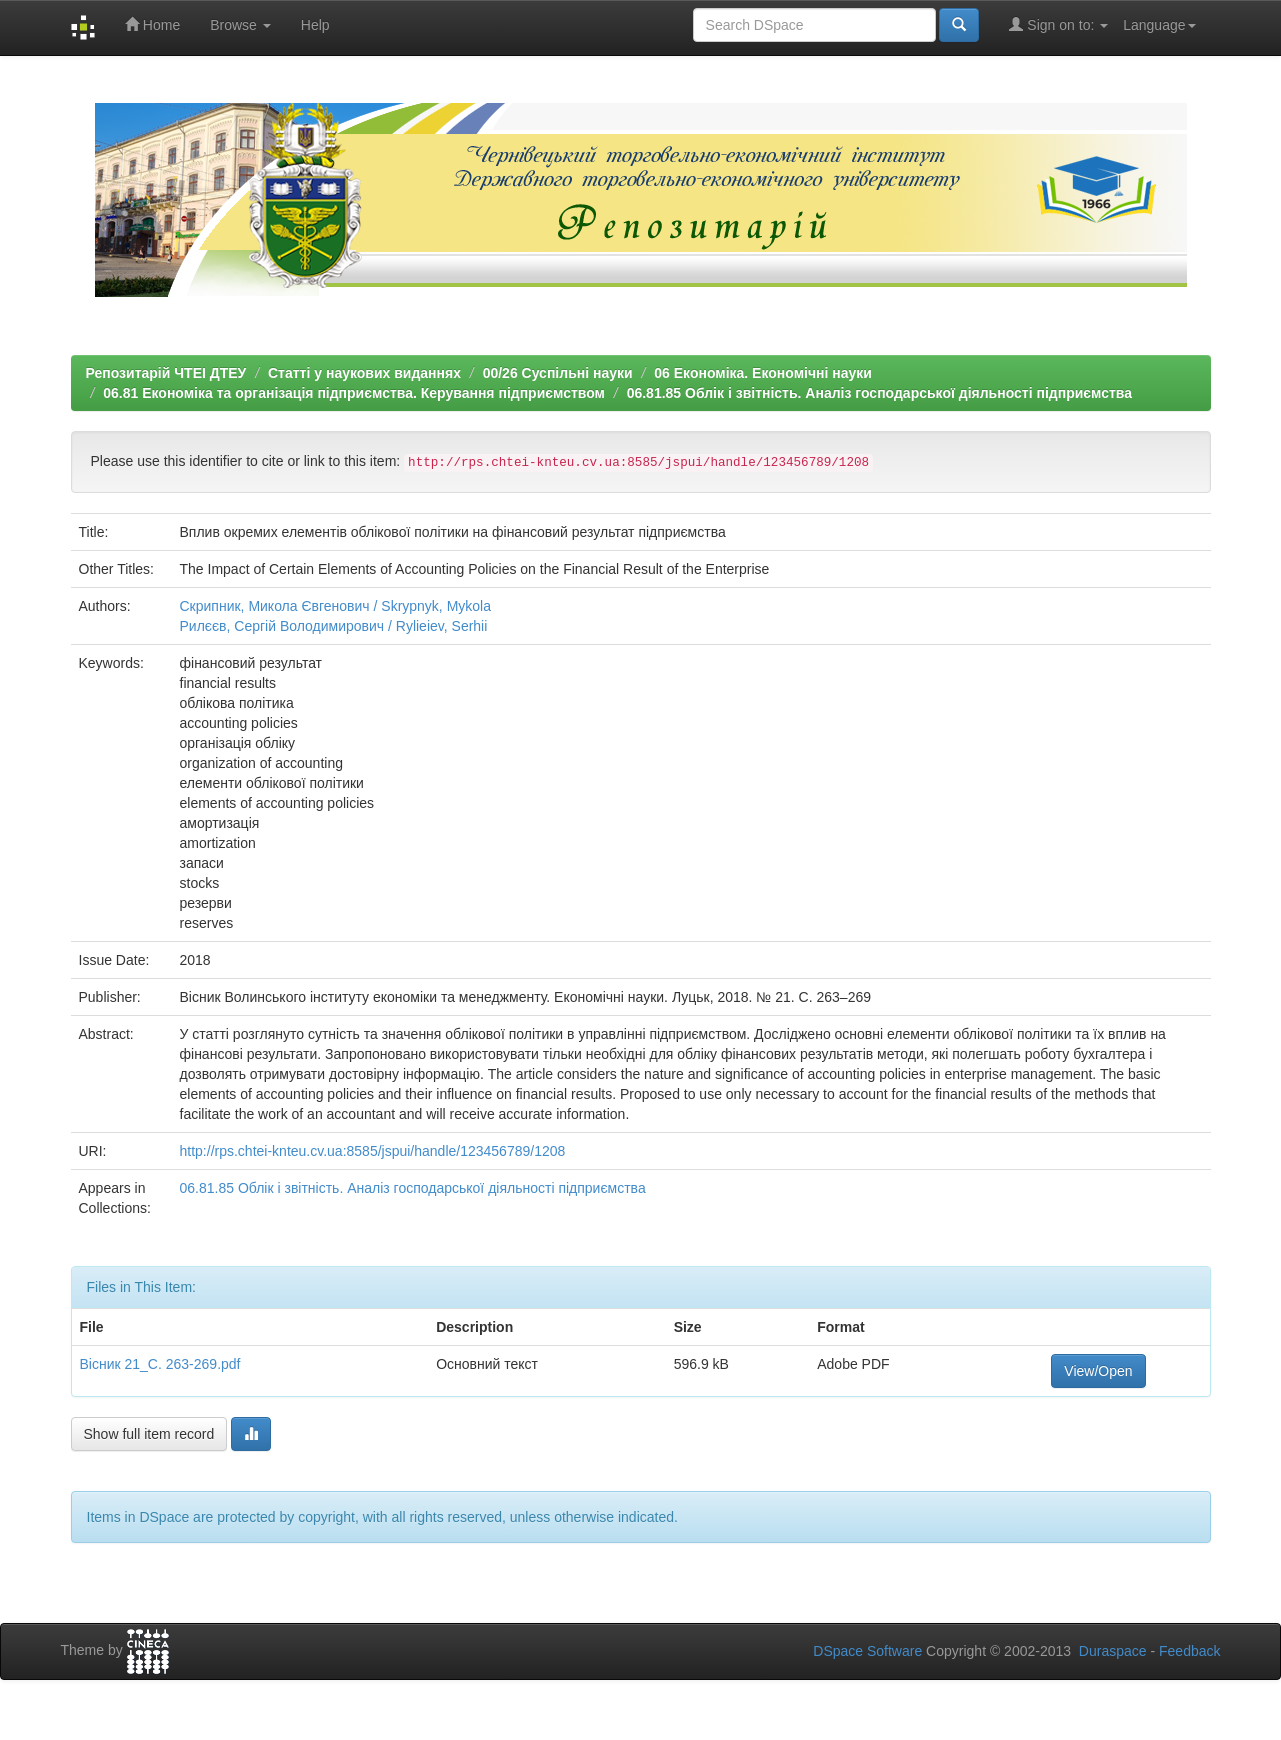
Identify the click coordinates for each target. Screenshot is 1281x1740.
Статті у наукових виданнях (364, 373)
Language (1159, 25)
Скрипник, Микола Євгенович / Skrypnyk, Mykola (336, 606)
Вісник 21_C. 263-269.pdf (160, 1364)
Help (315, 25)
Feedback (1189, 1651)
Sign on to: (1058, 24)
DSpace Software (867, 1651)
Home (152, 24)
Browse (240, 25)
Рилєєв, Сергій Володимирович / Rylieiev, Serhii (334, 626)
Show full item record (149, 1434)
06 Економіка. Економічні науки (763, 373)
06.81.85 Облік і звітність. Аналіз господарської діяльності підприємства (879, 393)
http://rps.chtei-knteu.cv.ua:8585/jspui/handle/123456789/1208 (373, 1151)
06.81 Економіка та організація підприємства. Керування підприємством (354, 393)
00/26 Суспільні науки (558, 373)
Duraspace (1113, 1651)
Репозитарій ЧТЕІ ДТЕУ (166, 373)
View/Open (1098, 1371)
